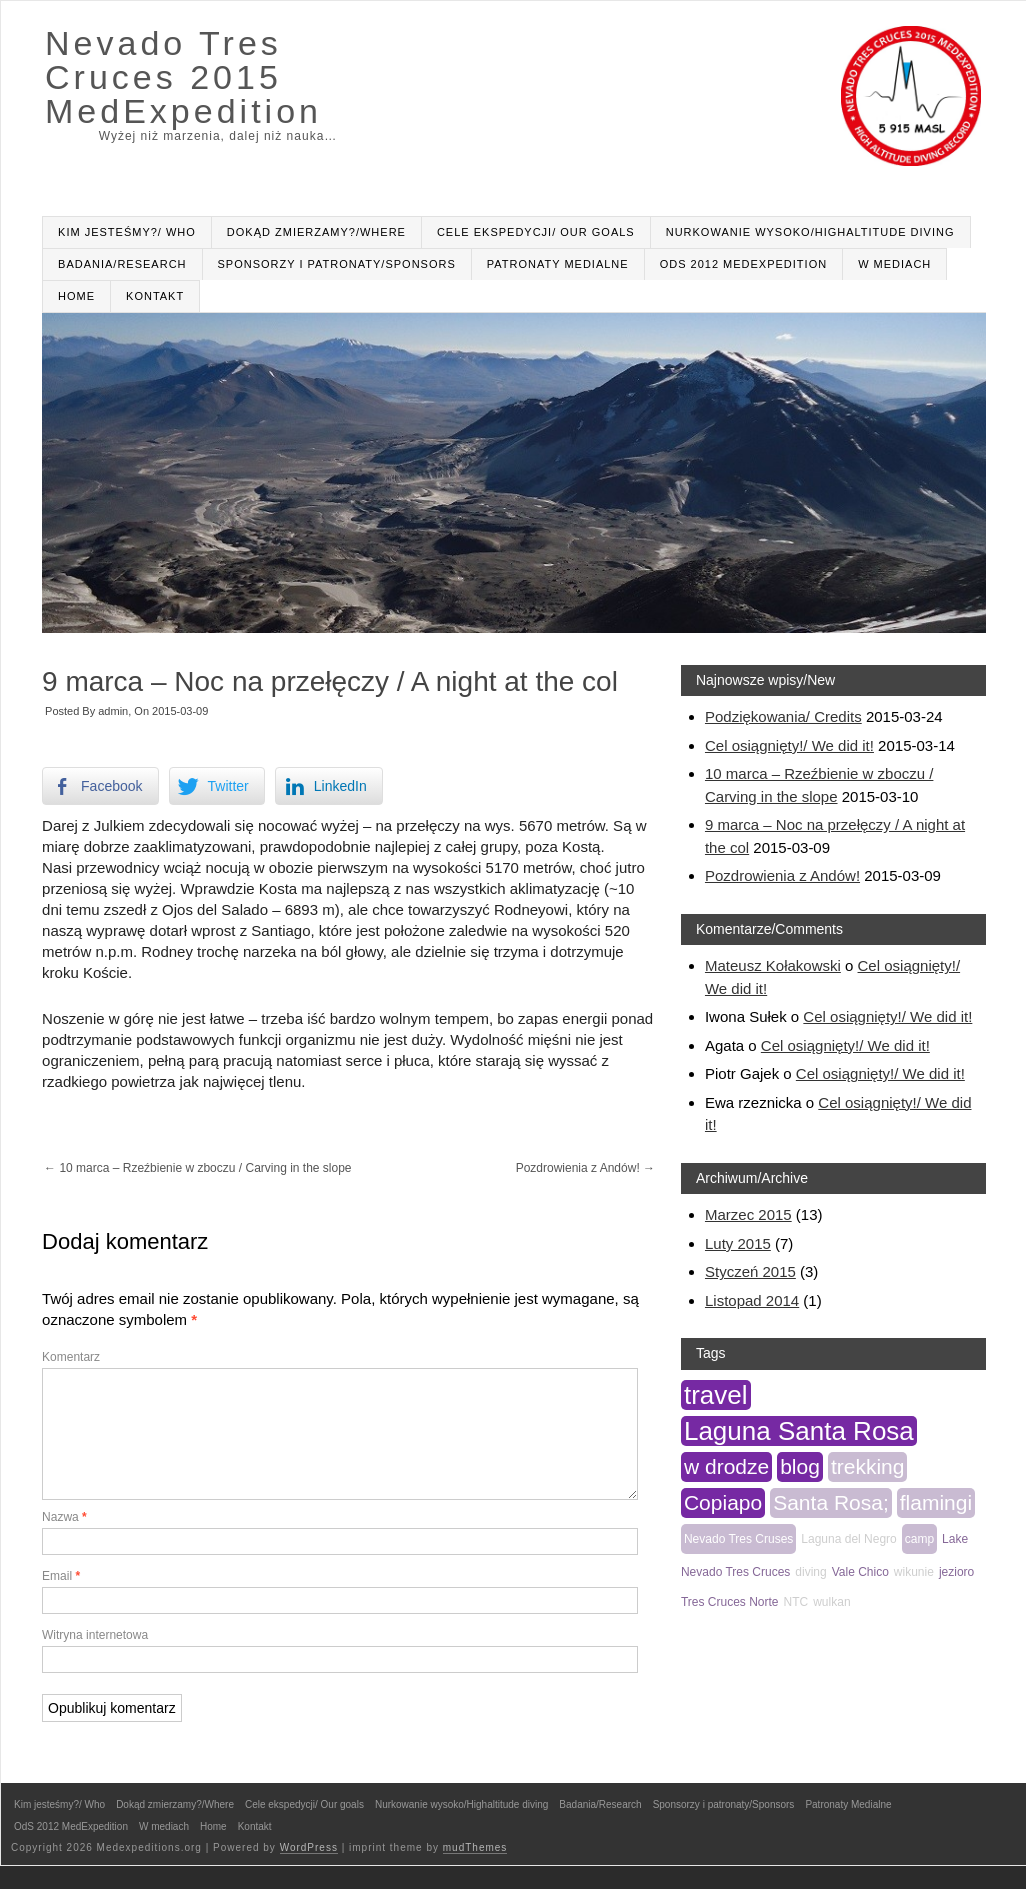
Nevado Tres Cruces (735, 1572)
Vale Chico (860, 1572)
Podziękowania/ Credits (783, 716)
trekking (868, 1466)
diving (810, 1572)
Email (61, 1600)
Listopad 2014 (752, 1300)
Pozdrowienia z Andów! (585, 1168)
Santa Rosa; (831, 1502)
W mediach (894, 264)
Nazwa (64, 1541)
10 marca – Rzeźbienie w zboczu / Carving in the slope (197, 1168)
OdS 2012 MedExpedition (744, 264)
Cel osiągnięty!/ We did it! (789, 745)
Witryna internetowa (95, 1659)
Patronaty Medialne (558, 264)
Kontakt (155, 296)
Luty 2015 (738, 1243)
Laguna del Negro (848, 1539)
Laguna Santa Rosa (799, 1431)
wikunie (914, 1572)
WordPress (309, 1871)
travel (716, 1395)
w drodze (726, 1466)
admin (113, 711)
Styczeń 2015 (750, 1271)
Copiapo (723, 1502)
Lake (955, 1539)
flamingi (936, 1502)
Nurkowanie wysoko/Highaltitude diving (810, 232)
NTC (796, 1602)
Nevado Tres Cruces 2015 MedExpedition (183, 77)
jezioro (956, 1572)
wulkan (831, 1602)
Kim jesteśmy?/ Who (127, 232)
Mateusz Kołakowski (773, 965)
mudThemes (475, 1871)
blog (800, 1466)
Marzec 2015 (748, 1214)
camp (919, 1539)
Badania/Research (122, 264)
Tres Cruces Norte (730, 1602)
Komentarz (71, 1357)
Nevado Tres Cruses (738, 1539)
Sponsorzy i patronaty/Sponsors (337, 264)
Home (76, 296)
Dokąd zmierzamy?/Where (316, 232)
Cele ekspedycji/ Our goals (536, 232)
